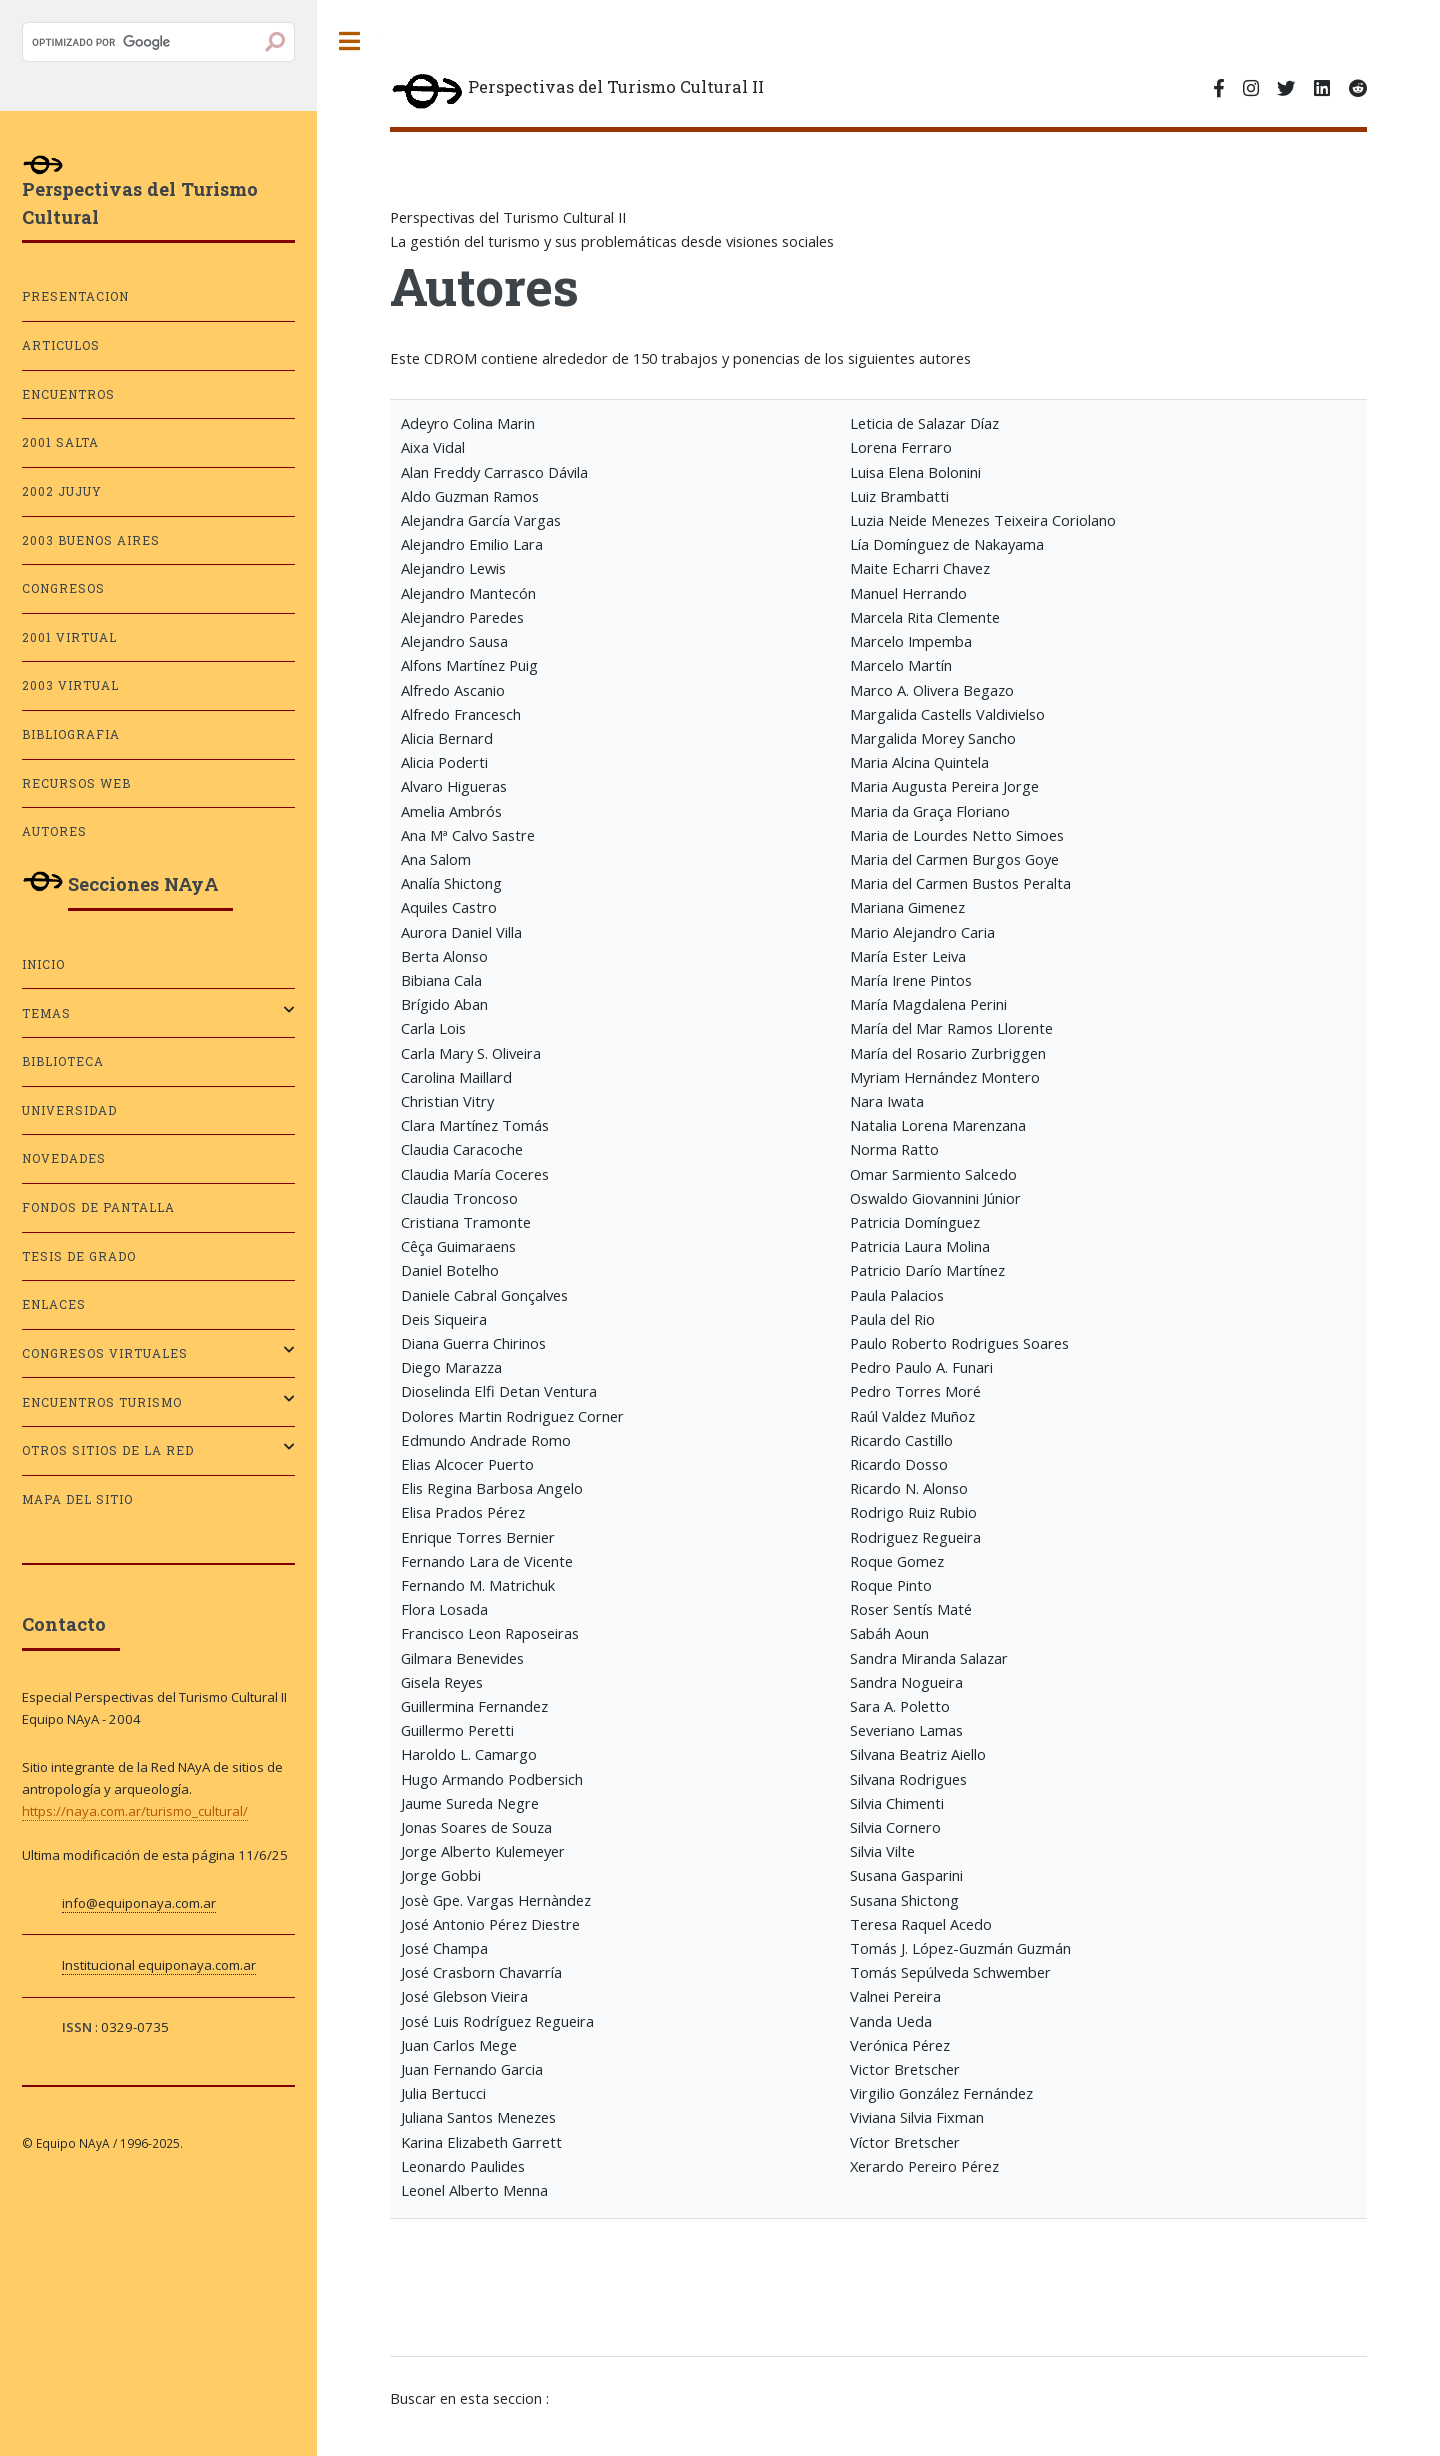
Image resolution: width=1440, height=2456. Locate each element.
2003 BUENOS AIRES (91, 540)
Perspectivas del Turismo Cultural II (577, 92)
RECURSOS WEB (76, 783)
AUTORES (54, 831)
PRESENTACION (75, 296)
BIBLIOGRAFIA (71, 734)
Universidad (69, 1110)
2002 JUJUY (62, 491)
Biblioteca (63, 1061)
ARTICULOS (61, 345)
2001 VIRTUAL (69, 637)
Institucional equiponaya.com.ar (159, 1965)
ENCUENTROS (68, 394)
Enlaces (54, 1304)
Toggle (350, 41)
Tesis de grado (79, 1256)
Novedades (64, 1158)
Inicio (43, 964)
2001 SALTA (60, 442)
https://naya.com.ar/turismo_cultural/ (135, 1811)
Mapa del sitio (77, 1499)
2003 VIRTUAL (70, 685)
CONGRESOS (63, 588)
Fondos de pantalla (98, 1207)
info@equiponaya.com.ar (139, 1903)
